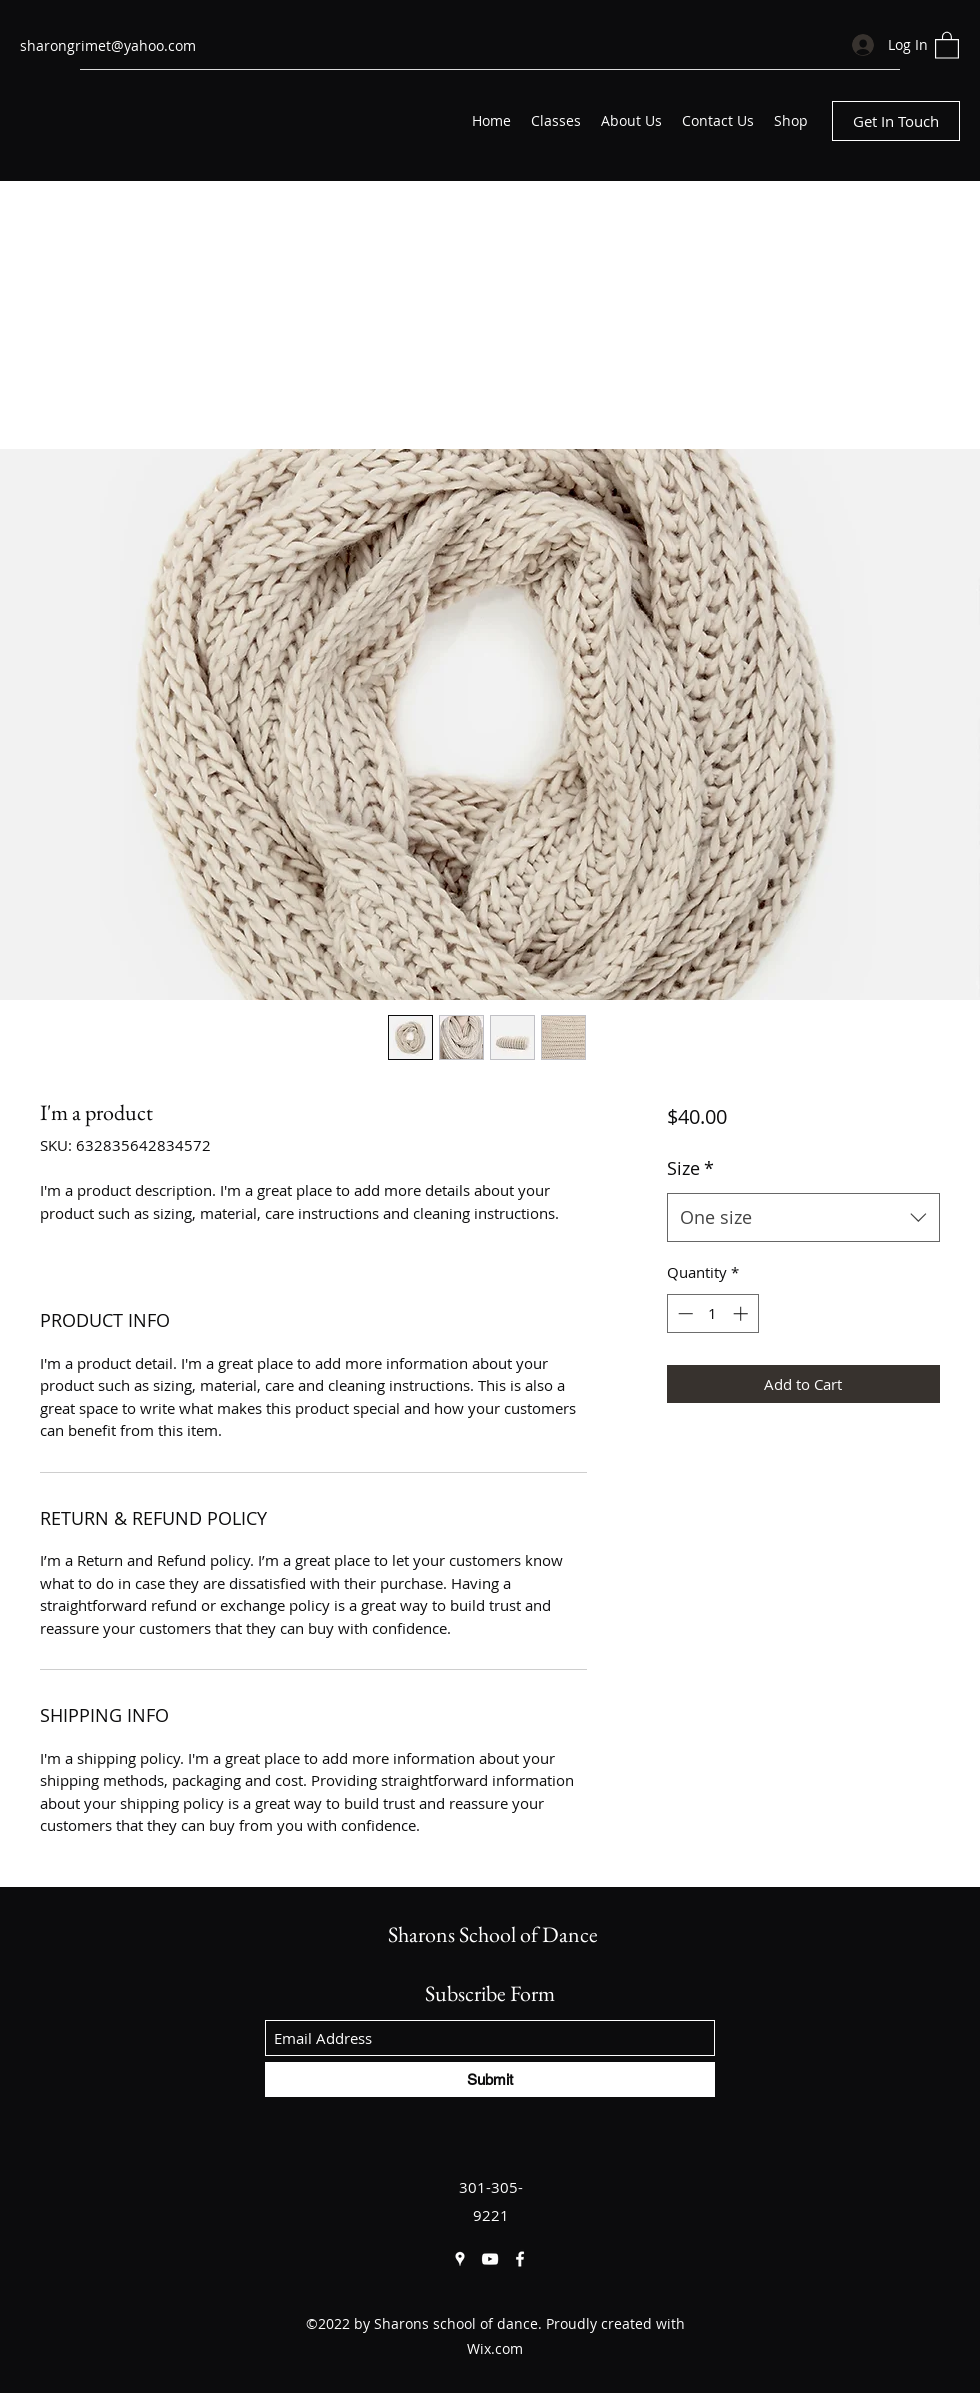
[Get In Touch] (896, 121)
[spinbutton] (712, 1313)
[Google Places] (460, 2259)
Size (690, 1168)
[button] (947, 44)
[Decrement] (683, 1313)
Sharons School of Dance (493, 1934)
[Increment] (742, 1313)
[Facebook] (520, 2259)
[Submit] (490, 2079)
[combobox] (803, 1218)
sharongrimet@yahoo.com (108, 45)
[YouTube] (490, 2259)
